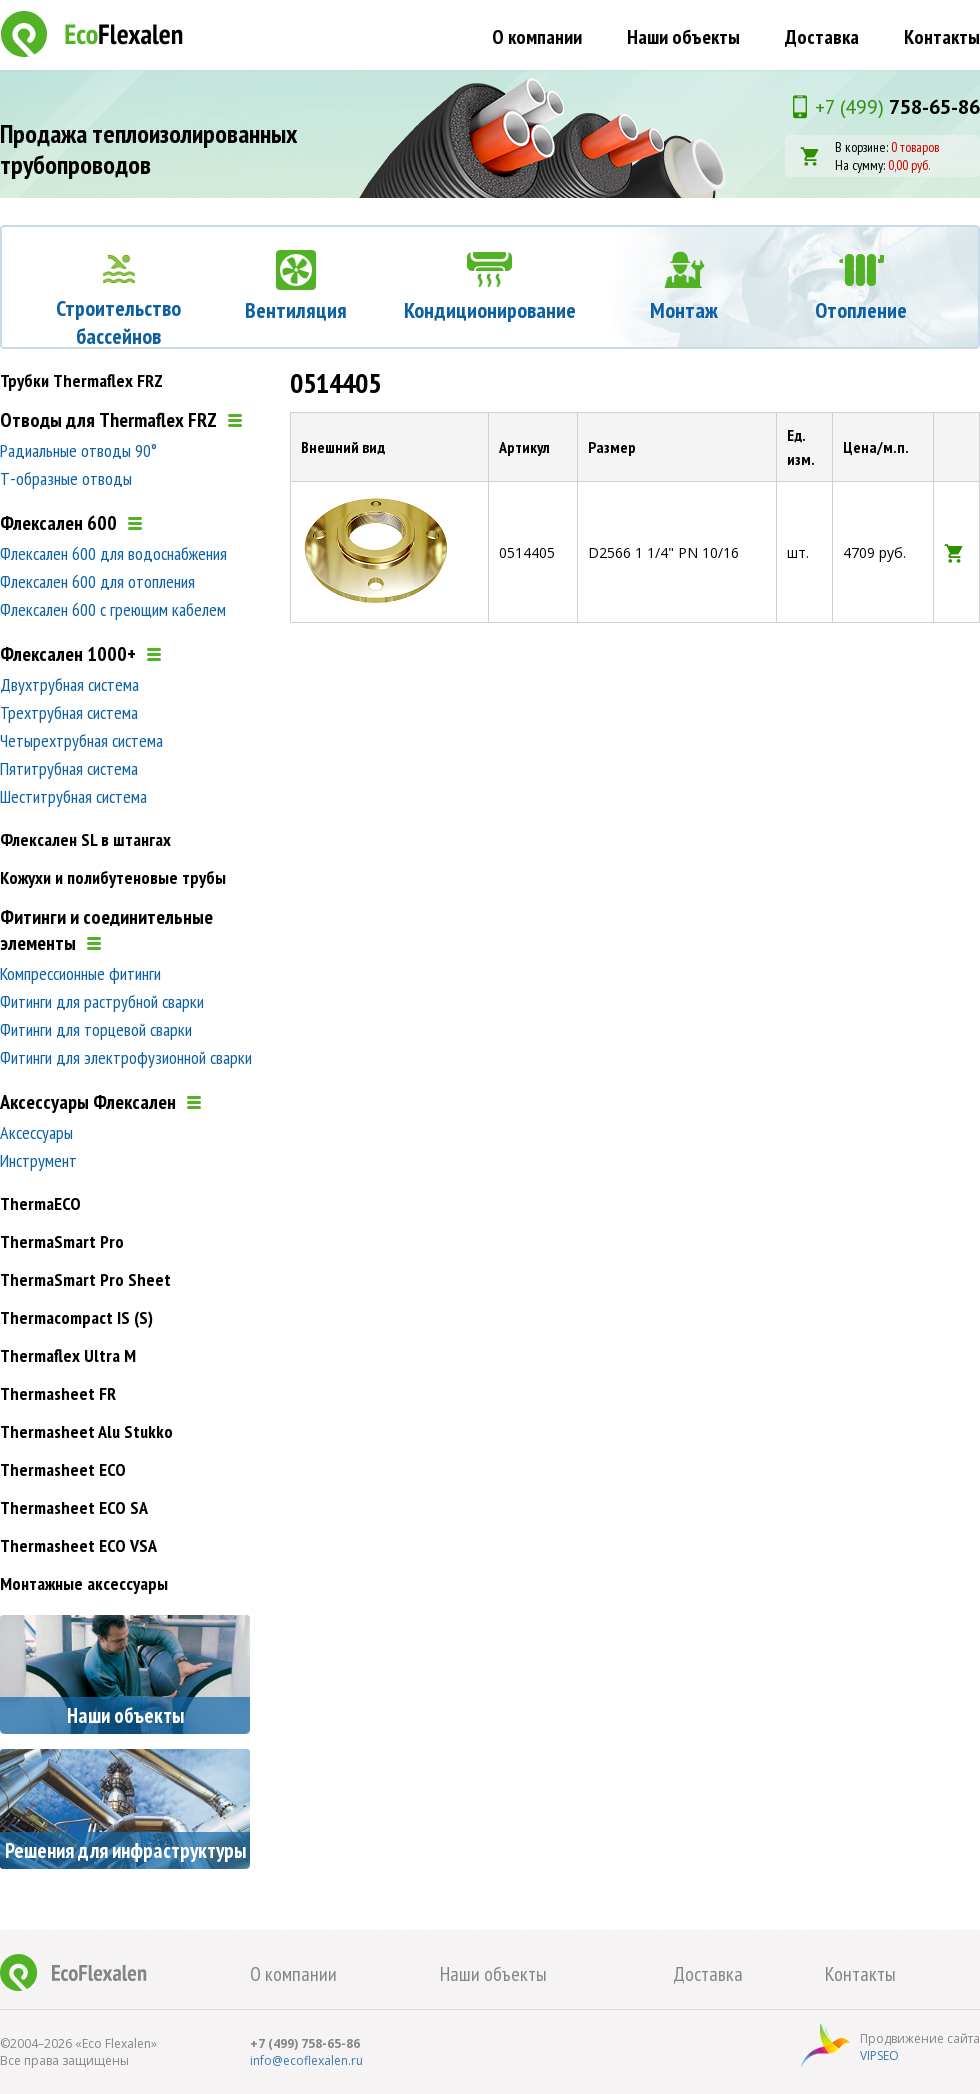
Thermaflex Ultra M (68, 1355)
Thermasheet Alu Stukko (86, 1431)
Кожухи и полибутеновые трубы (113, 877)
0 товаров (915, 147)
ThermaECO (40, 1203)
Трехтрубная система (69, 712)
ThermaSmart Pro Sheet (85, 1279)
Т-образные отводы (66, 478)
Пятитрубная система (69, 768)
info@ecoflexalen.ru (306, 2060)
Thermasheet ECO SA (74, 1507)
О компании (537, 37)
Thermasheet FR (58, 1393)
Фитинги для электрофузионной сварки (126, 1057)
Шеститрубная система (73, 796)
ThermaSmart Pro (62, 1241)
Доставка (822, 37)
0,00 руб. (909, 165)
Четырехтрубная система (81, 740)
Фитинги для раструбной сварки (102, 1001)
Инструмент (38, 1160)
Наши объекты (683, 37)
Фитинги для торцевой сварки (96, 1029)
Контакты (942, 37)
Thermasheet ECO (63, 1469)
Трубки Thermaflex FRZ (81, 380)
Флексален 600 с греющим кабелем (113, 609)
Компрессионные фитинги (80, 973)
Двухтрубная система (69, 684)
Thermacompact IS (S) (76, 1317)
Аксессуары (36, 1132)
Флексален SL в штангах (85, 839)
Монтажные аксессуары (84, 1583)
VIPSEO (879, 2055)
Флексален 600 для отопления (97, 581)
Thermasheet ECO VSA (78, 1545)
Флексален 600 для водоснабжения (113, 553)
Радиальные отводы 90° (78, 450)
